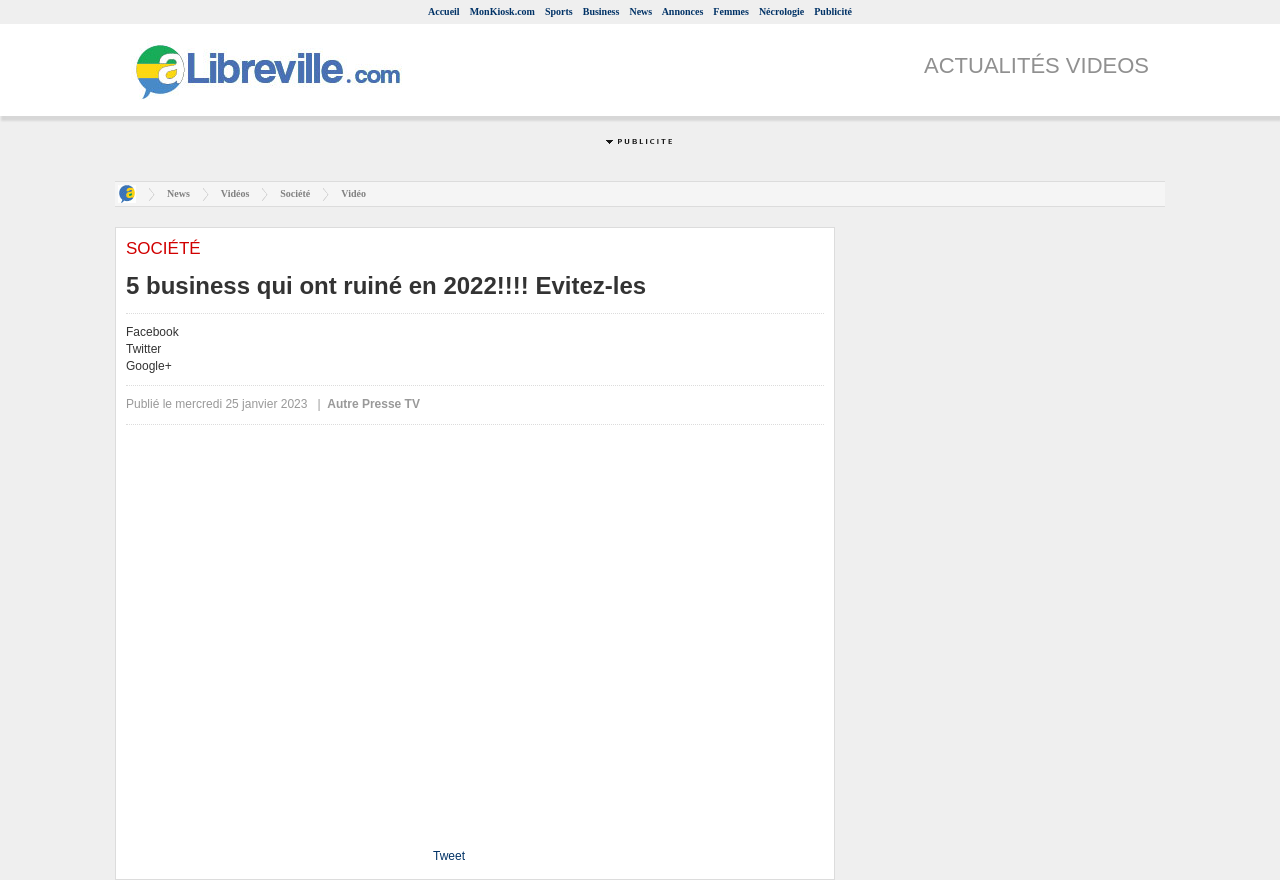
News (640, 11)
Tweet (449, 856)
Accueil (444, 11)
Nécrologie (781, 11)
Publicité (833, 11)
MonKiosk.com (502, 11)
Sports (559, 11)
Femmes (731, 11)
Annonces (683, 11)
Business (601, 11)
